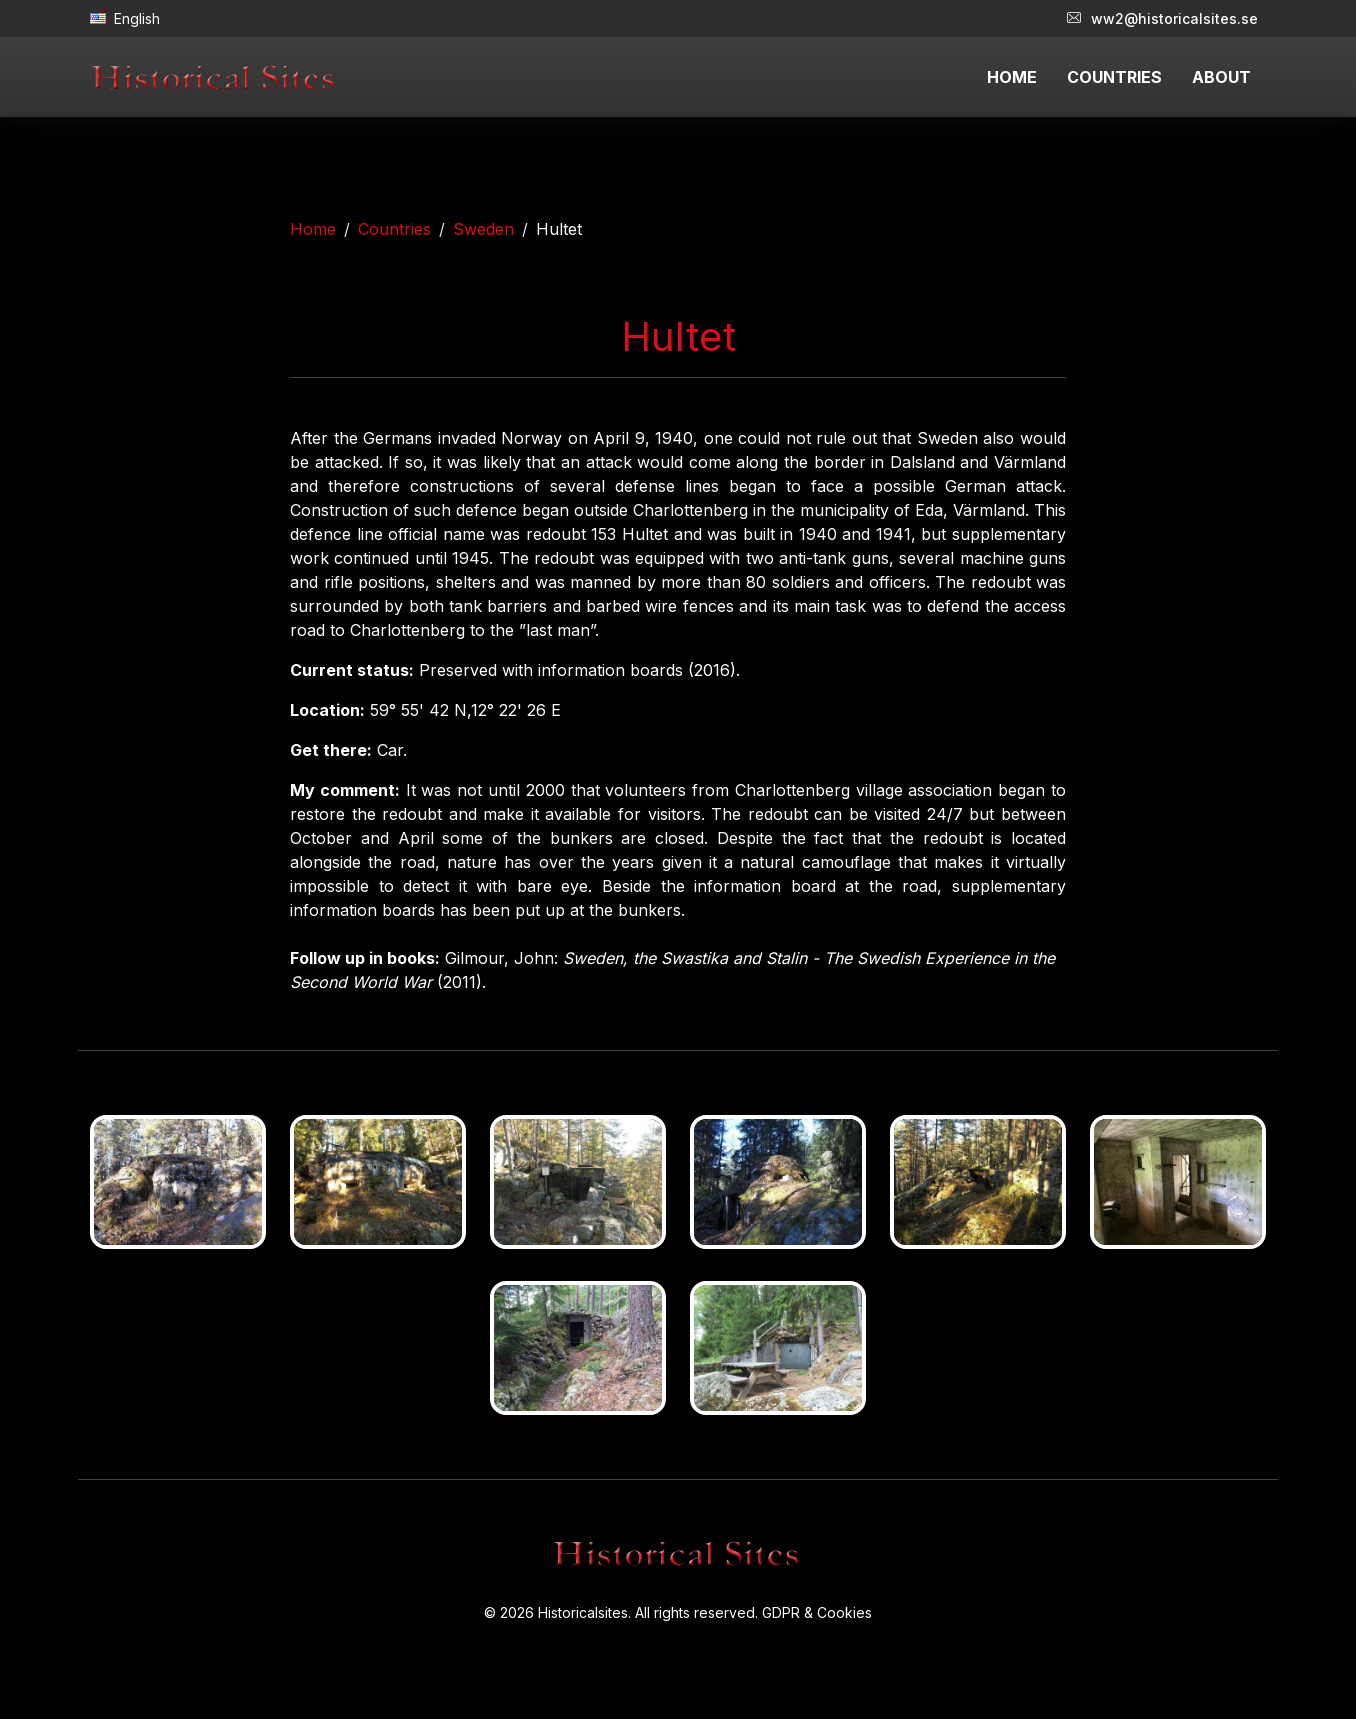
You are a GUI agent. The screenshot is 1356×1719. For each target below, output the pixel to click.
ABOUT (1221, 77)
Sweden (483, 229)
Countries (394, 229)
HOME (1012, 77)
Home (313, 229)
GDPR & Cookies (817, 1612)
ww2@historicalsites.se (1162, 18)
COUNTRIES (1114, 77)
